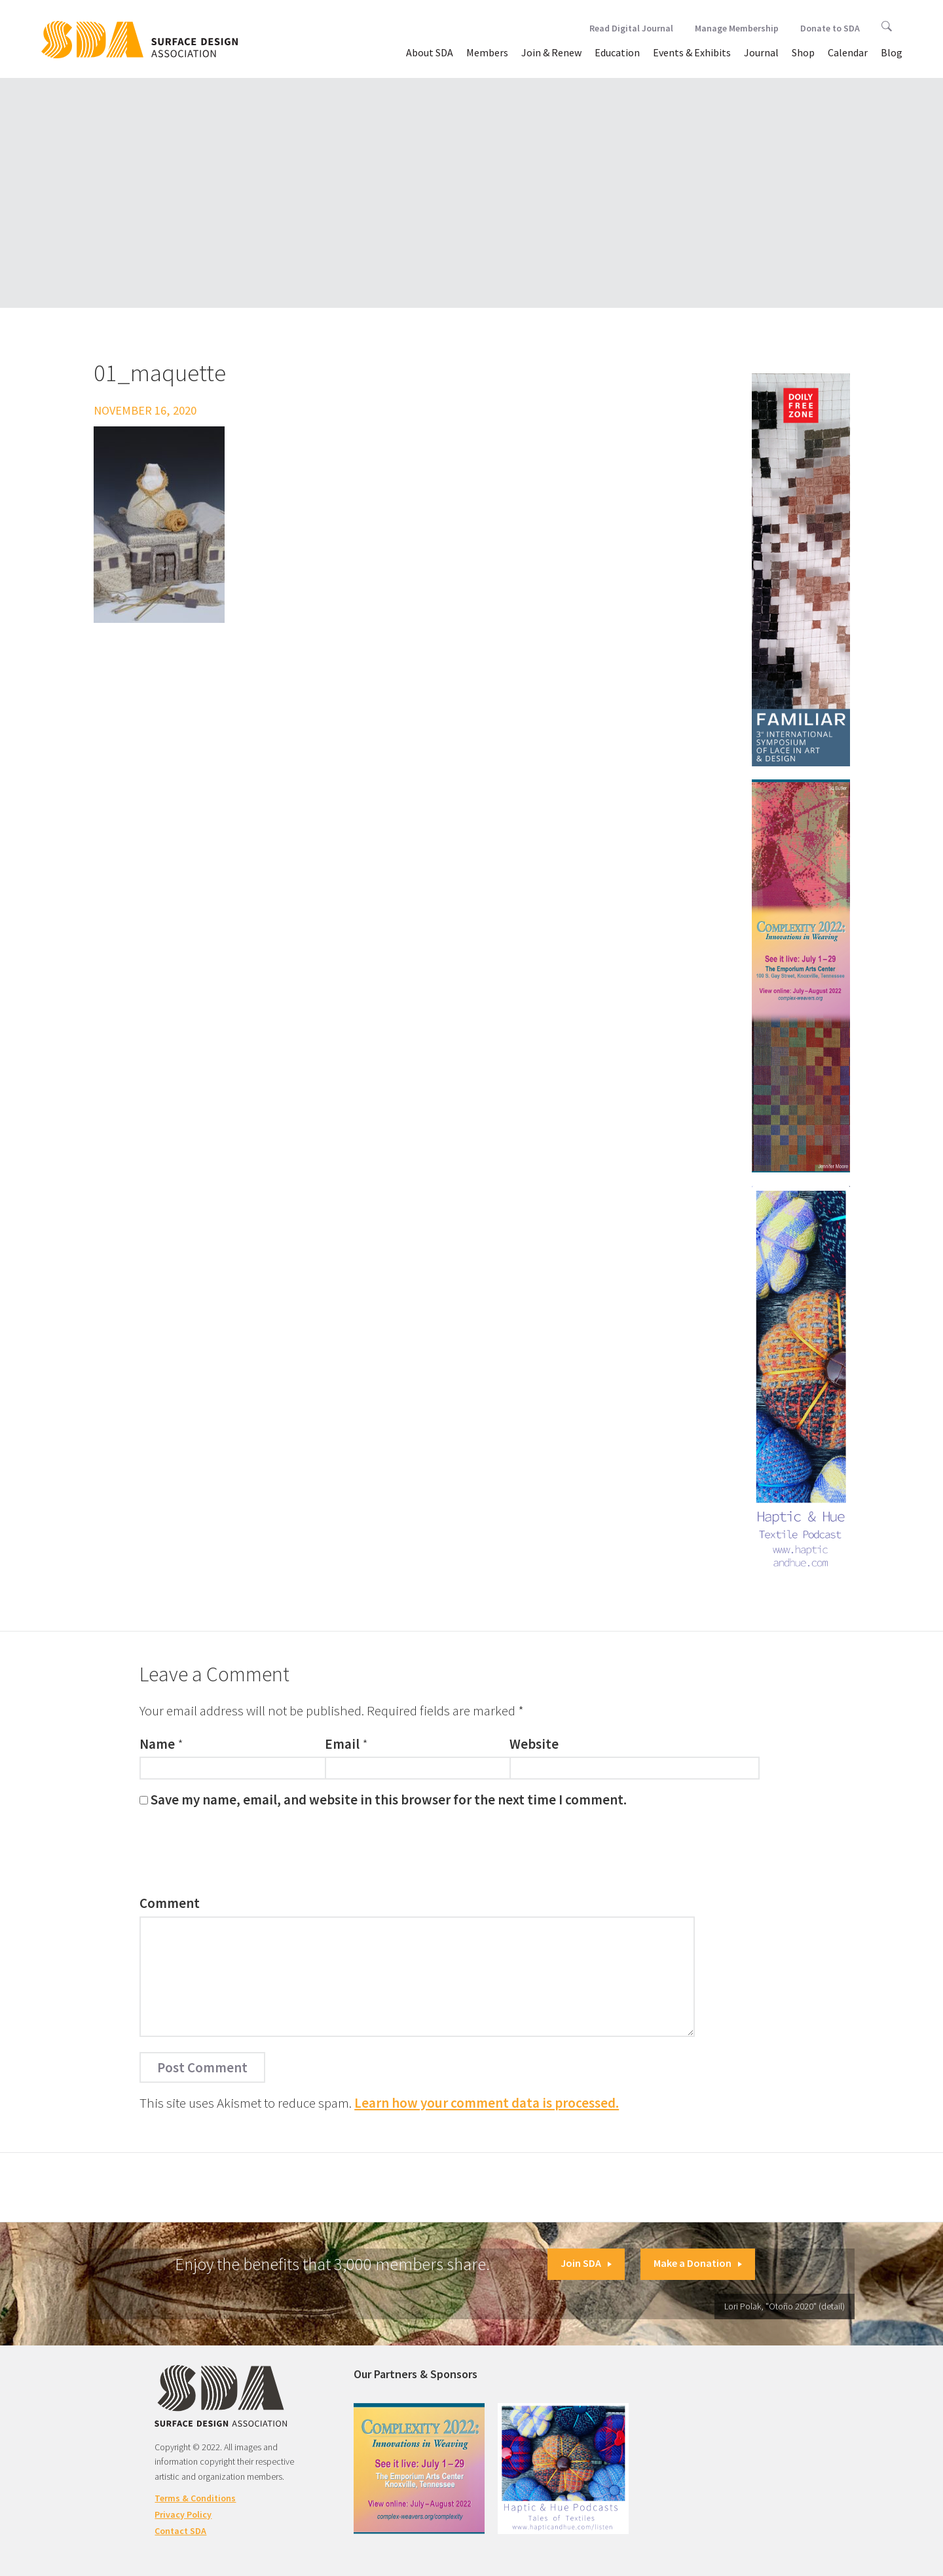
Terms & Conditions (195, 2498)
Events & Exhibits (692, 52)
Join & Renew (551, 52)
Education (617, 52)
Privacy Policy (183, 2514)
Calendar (848, 52)
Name (157, 1744)
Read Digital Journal (631, 28)
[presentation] (239, 1854)
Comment (169, 1903)
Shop (803, 52)
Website (534, 1744)
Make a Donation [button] (698, 2262)
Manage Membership (737, 28)
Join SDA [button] (586, 2262)
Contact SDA (180, 2531)
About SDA (429, 52)
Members (487, 52)
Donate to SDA (830, 28)
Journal (761, 52)
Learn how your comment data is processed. (486, 2103)
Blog (891, 52)
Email (342, 1744)
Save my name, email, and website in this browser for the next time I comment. (389, 1799)
